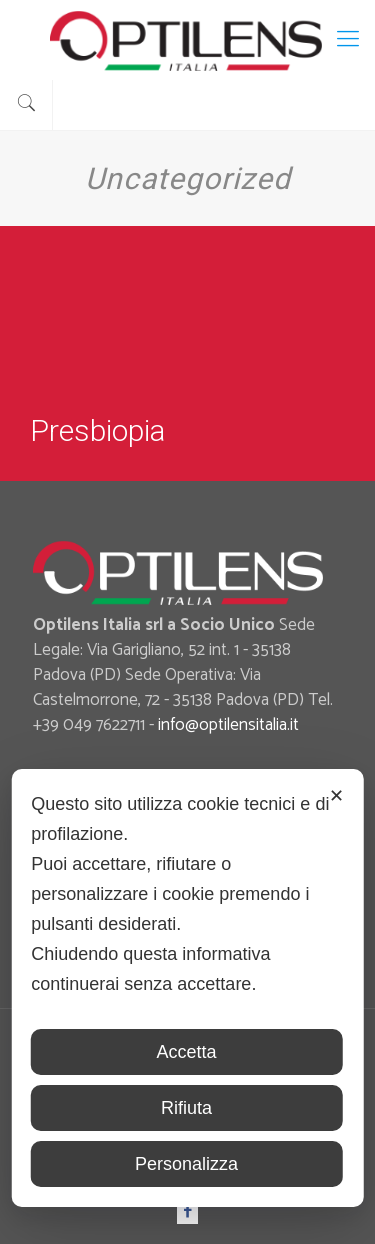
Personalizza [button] (186, 1164)
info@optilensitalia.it (228, 725)
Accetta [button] (186, 1052)
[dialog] (187, 988)
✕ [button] (336, 796)
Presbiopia (97, 430)
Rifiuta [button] (186, 1108)
